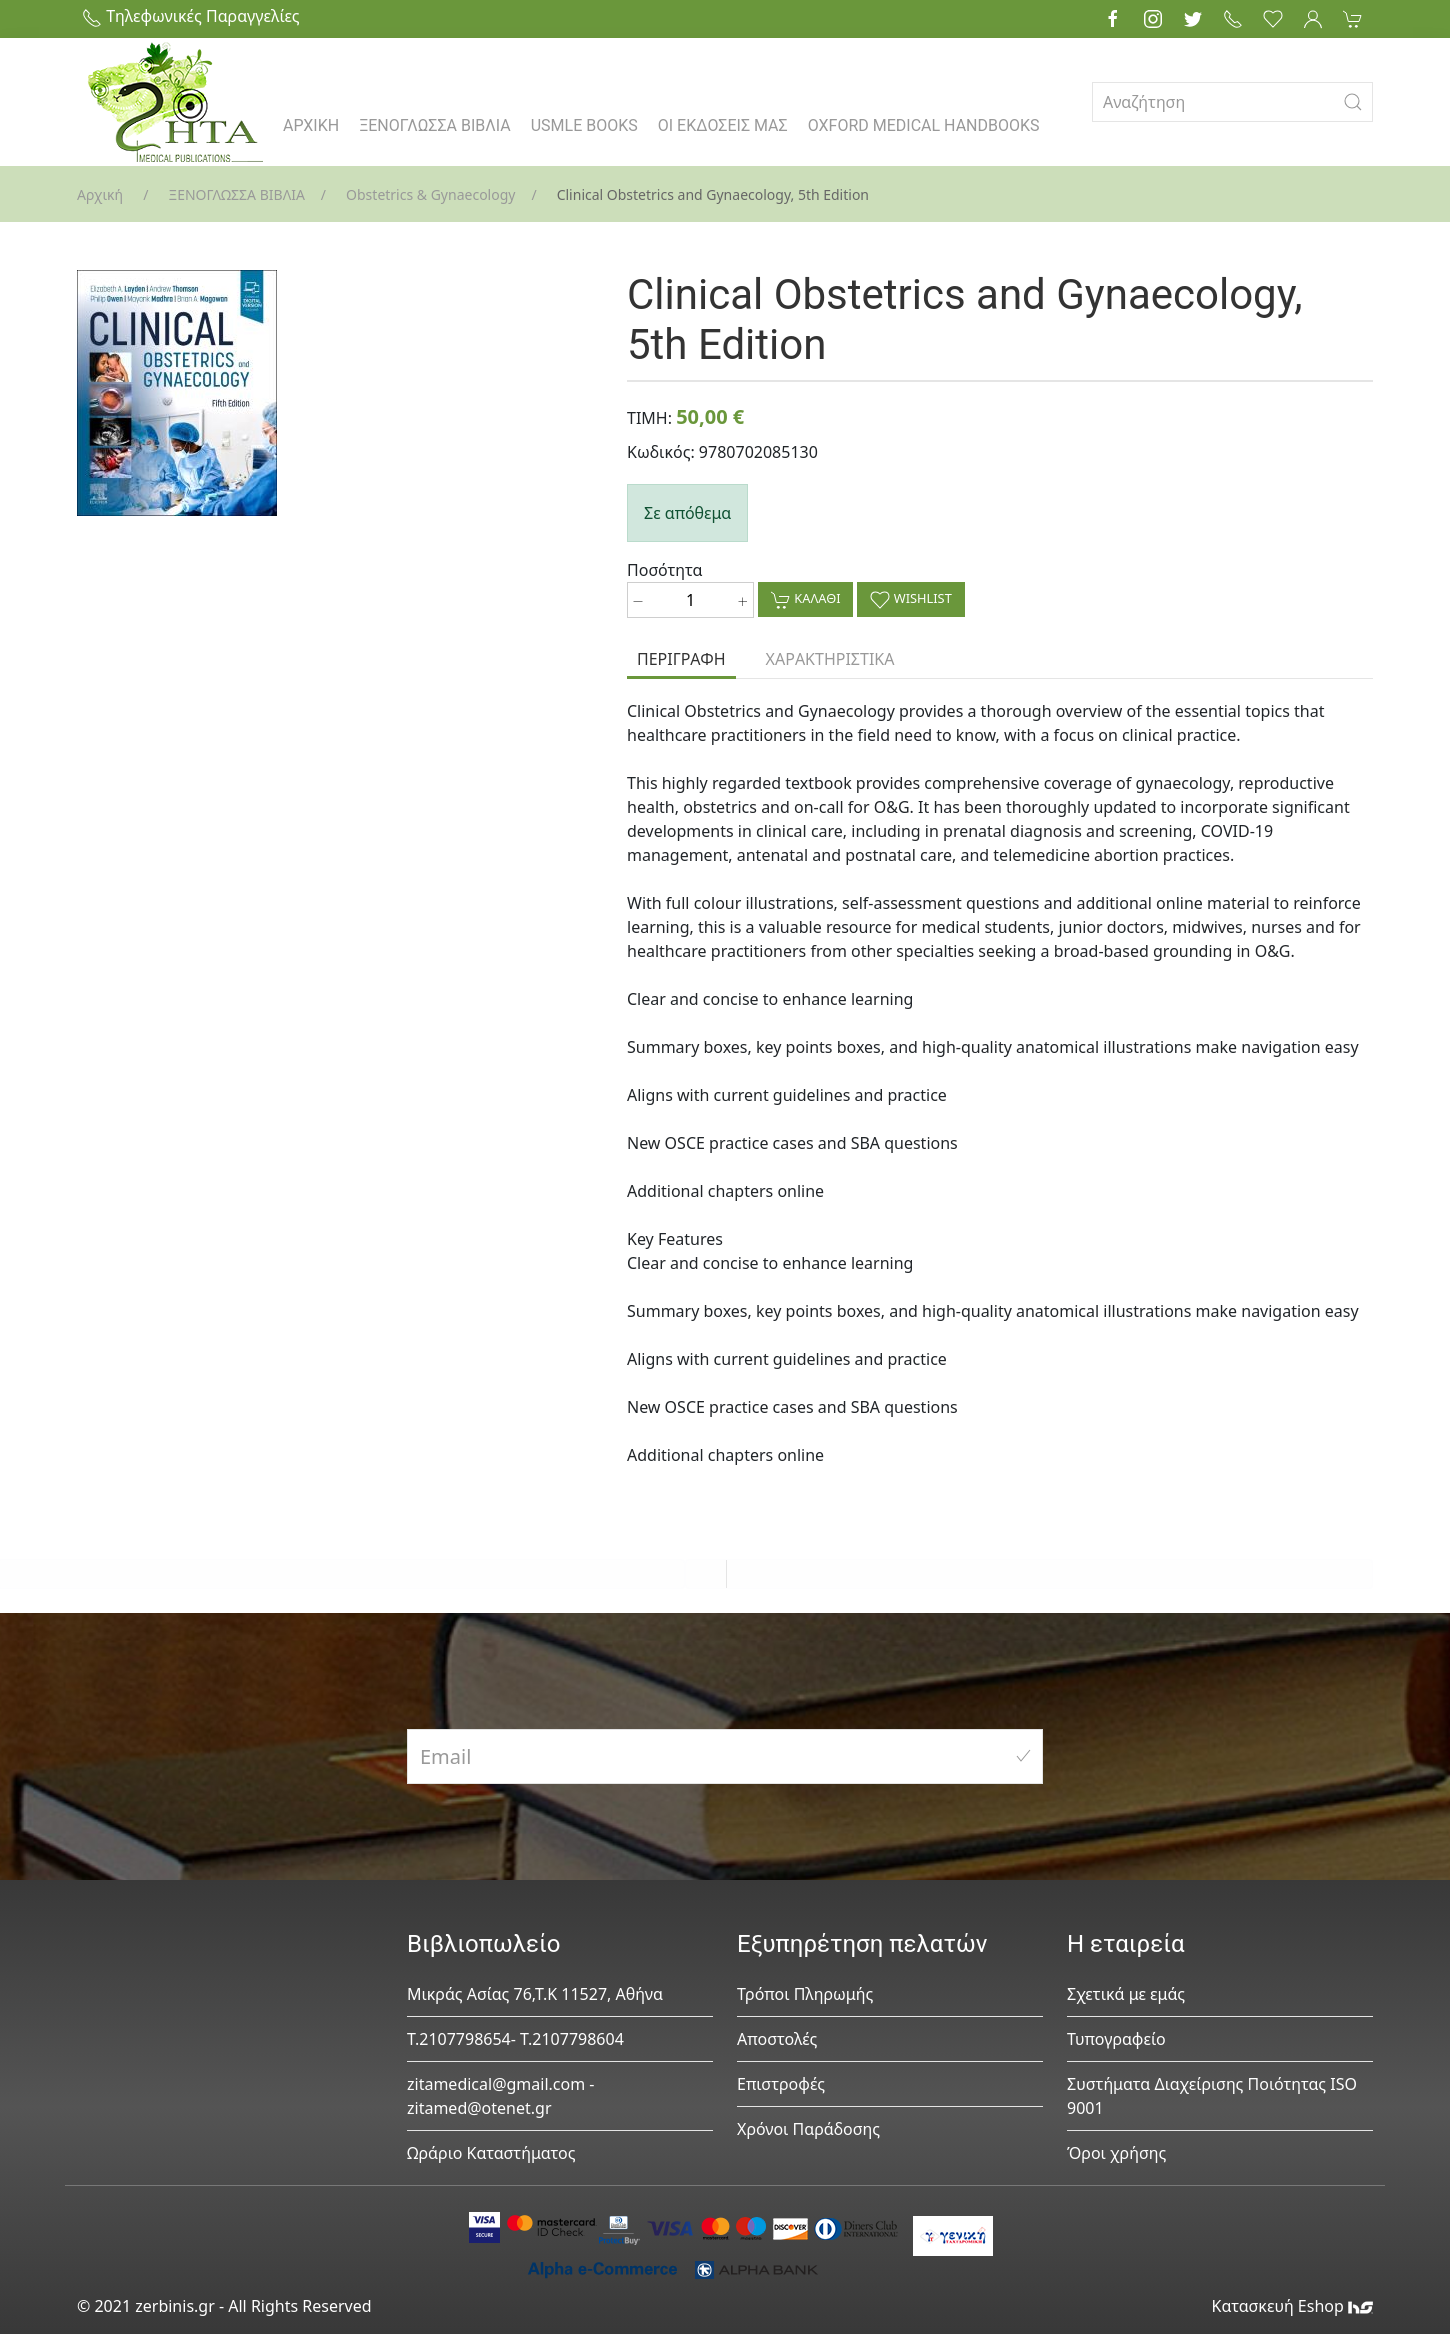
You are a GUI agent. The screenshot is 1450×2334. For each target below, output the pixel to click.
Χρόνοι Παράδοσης (808, 2129)
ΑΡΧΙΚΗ (311, 125)
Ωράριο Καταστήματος (491, 2153)
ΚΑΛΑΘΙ (805, 599)
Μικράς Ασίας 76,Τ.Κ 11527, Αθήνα (535, 1994)
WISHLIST (910, 599)
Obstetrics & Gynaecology (430, 194)
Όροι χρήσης (1116, 2153)
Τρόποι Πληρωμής (805, 1994)
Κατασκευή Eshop (1292, 2306)
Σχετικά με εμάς (1126, 1994)
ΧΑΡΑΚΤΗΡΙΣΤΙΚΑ (830, 659)
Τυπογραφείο (1116, 2039)
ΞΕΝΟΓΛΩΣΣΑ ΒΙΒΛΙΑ (435, 125)
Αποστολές (777, 2039)
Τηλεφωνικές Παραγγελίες (191, 16)
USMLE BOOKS (584, 125)
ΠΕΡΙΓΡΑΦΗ (681, 659)
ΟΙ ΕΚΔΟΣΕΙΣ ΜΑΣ (723, 125)
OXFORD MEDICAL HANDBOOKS (924, 125)
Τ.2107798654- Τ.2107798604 (515, 2039)
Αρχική (100, 194)
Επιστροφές (781, 2084)
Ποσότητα (664, 570)
